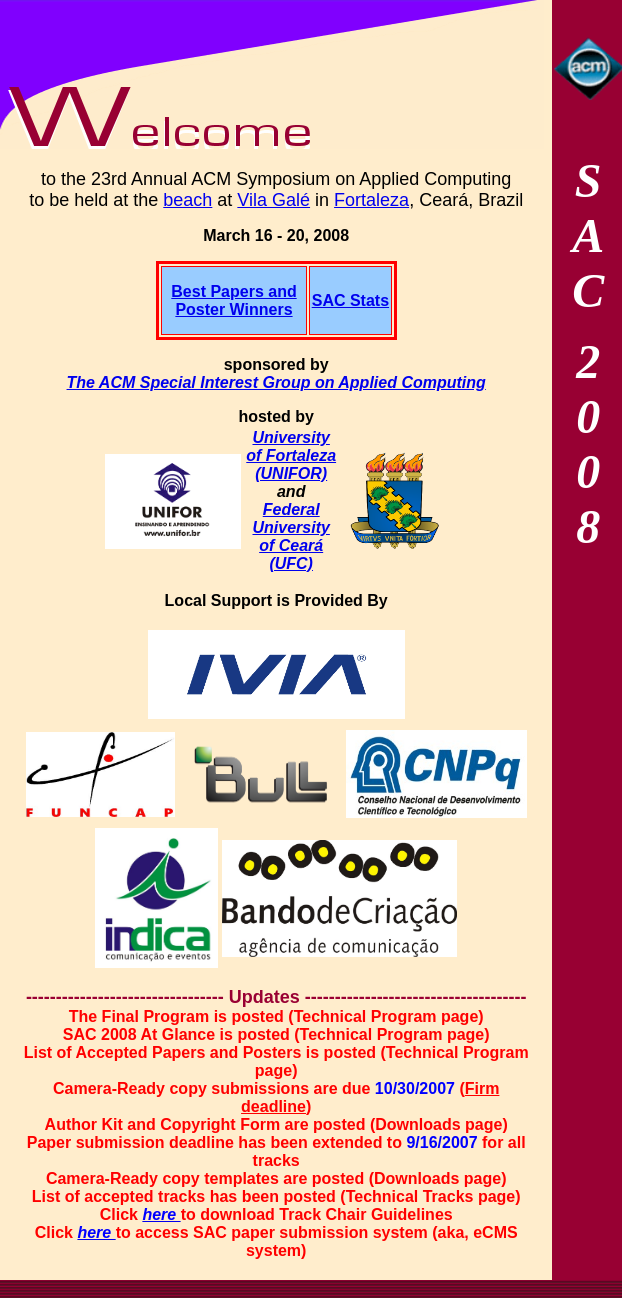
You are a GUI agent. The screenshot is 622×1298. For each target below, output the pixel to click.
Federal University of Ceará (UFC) (290, 536)
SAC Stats (350, 300)
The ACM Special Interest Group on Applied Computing (276, 382)
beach (187, 200)
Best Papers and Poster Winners (233, 300)
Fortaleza (371, 200)
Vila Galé (273, 200)
